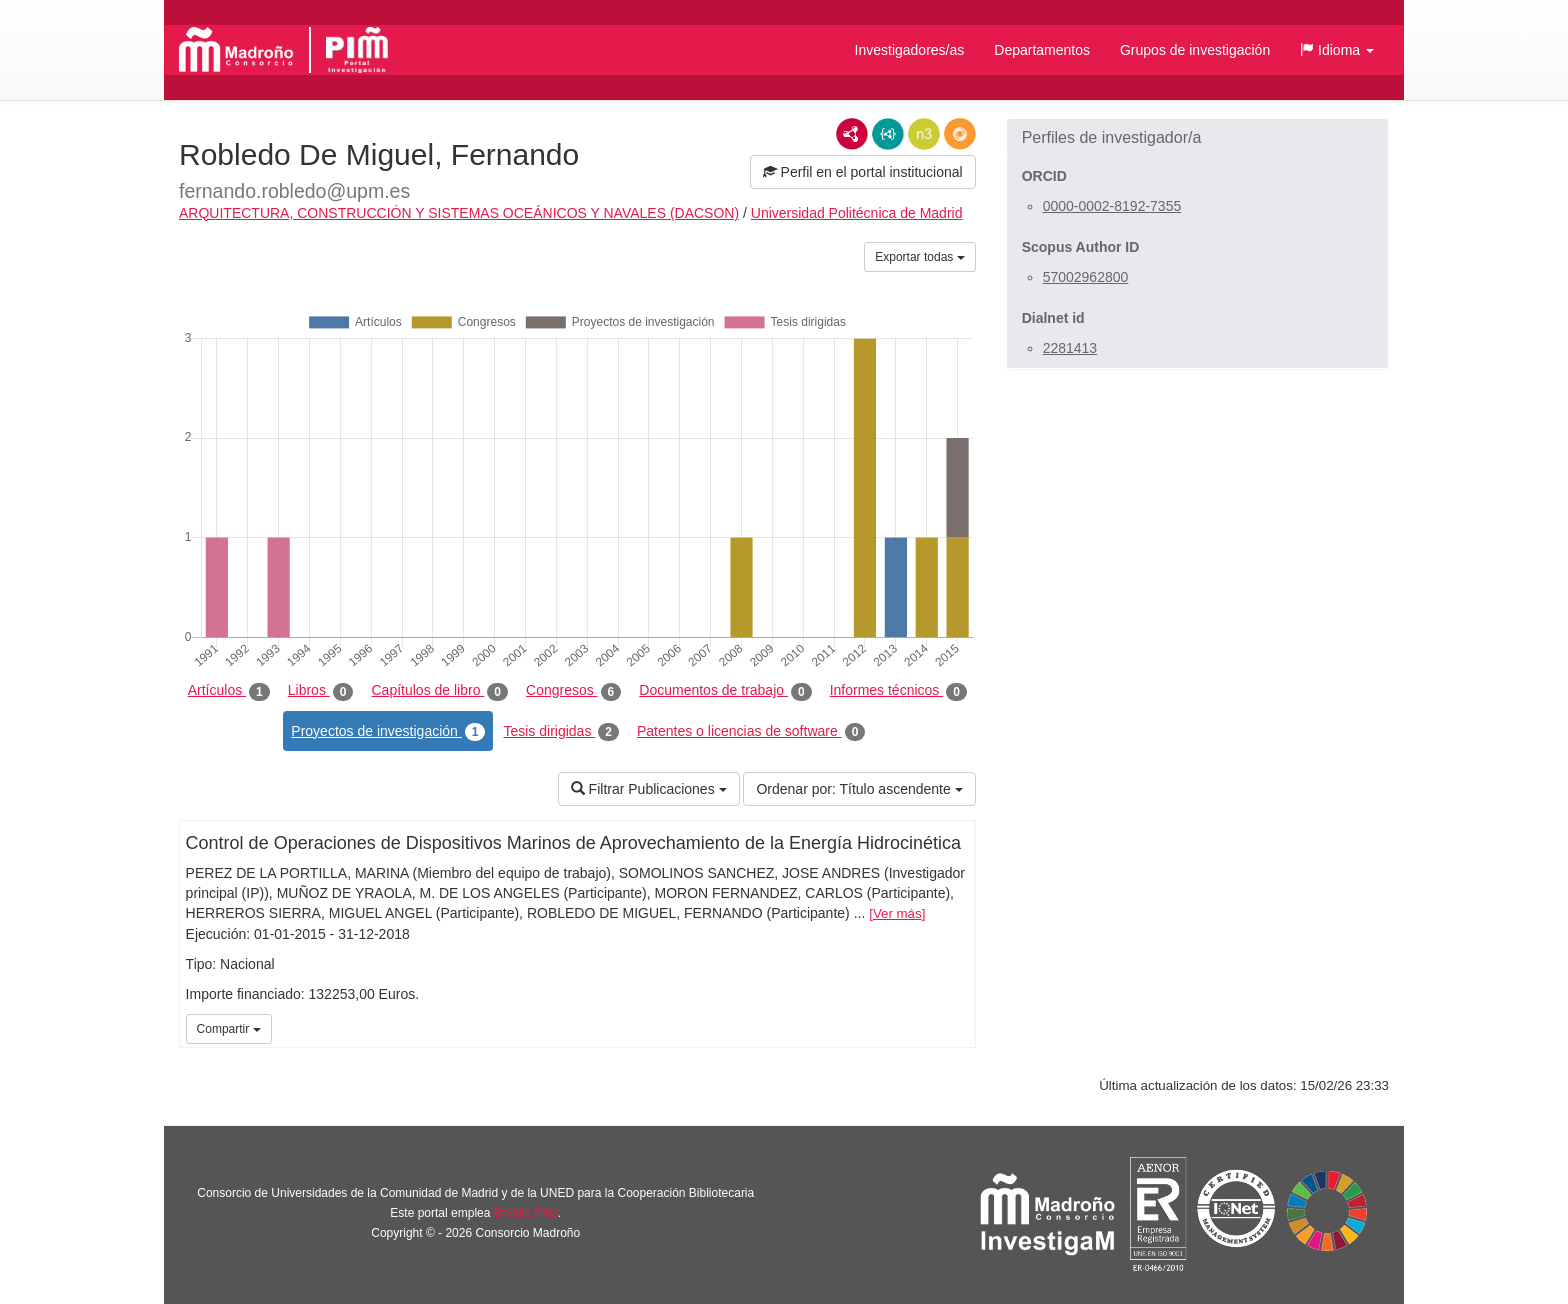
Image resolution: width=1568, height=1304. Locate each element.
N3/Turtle (924, 134)
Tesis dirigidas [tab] (561, 732)
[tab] (1197, 138)
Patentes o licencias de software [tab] (751, 732)
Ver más (897, 913)
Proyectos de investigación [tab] (388, 732)
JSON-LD (888, 134)
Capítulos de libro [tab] (439, 691)
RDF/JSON (960, 134)
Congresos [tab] (573, 691)
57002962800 (1086, 277)
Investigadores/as (910, 50)
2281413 (1070, 348)
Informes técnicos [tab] (898, 691)
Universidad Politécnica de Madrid (857, 213)
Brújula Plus (526, 1213)
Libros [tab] (321, 691)
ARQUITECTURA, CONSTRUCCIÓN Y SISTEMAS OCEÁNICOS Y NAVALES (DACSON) (459, 213)
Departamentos (1042, 50)
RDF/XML (852, 134)
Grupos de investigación (1195, 50)
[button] (1337, 50)
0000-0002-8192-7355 (1112, 206)
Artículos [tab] (229, 691)
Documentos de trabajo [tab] (725, 691)
